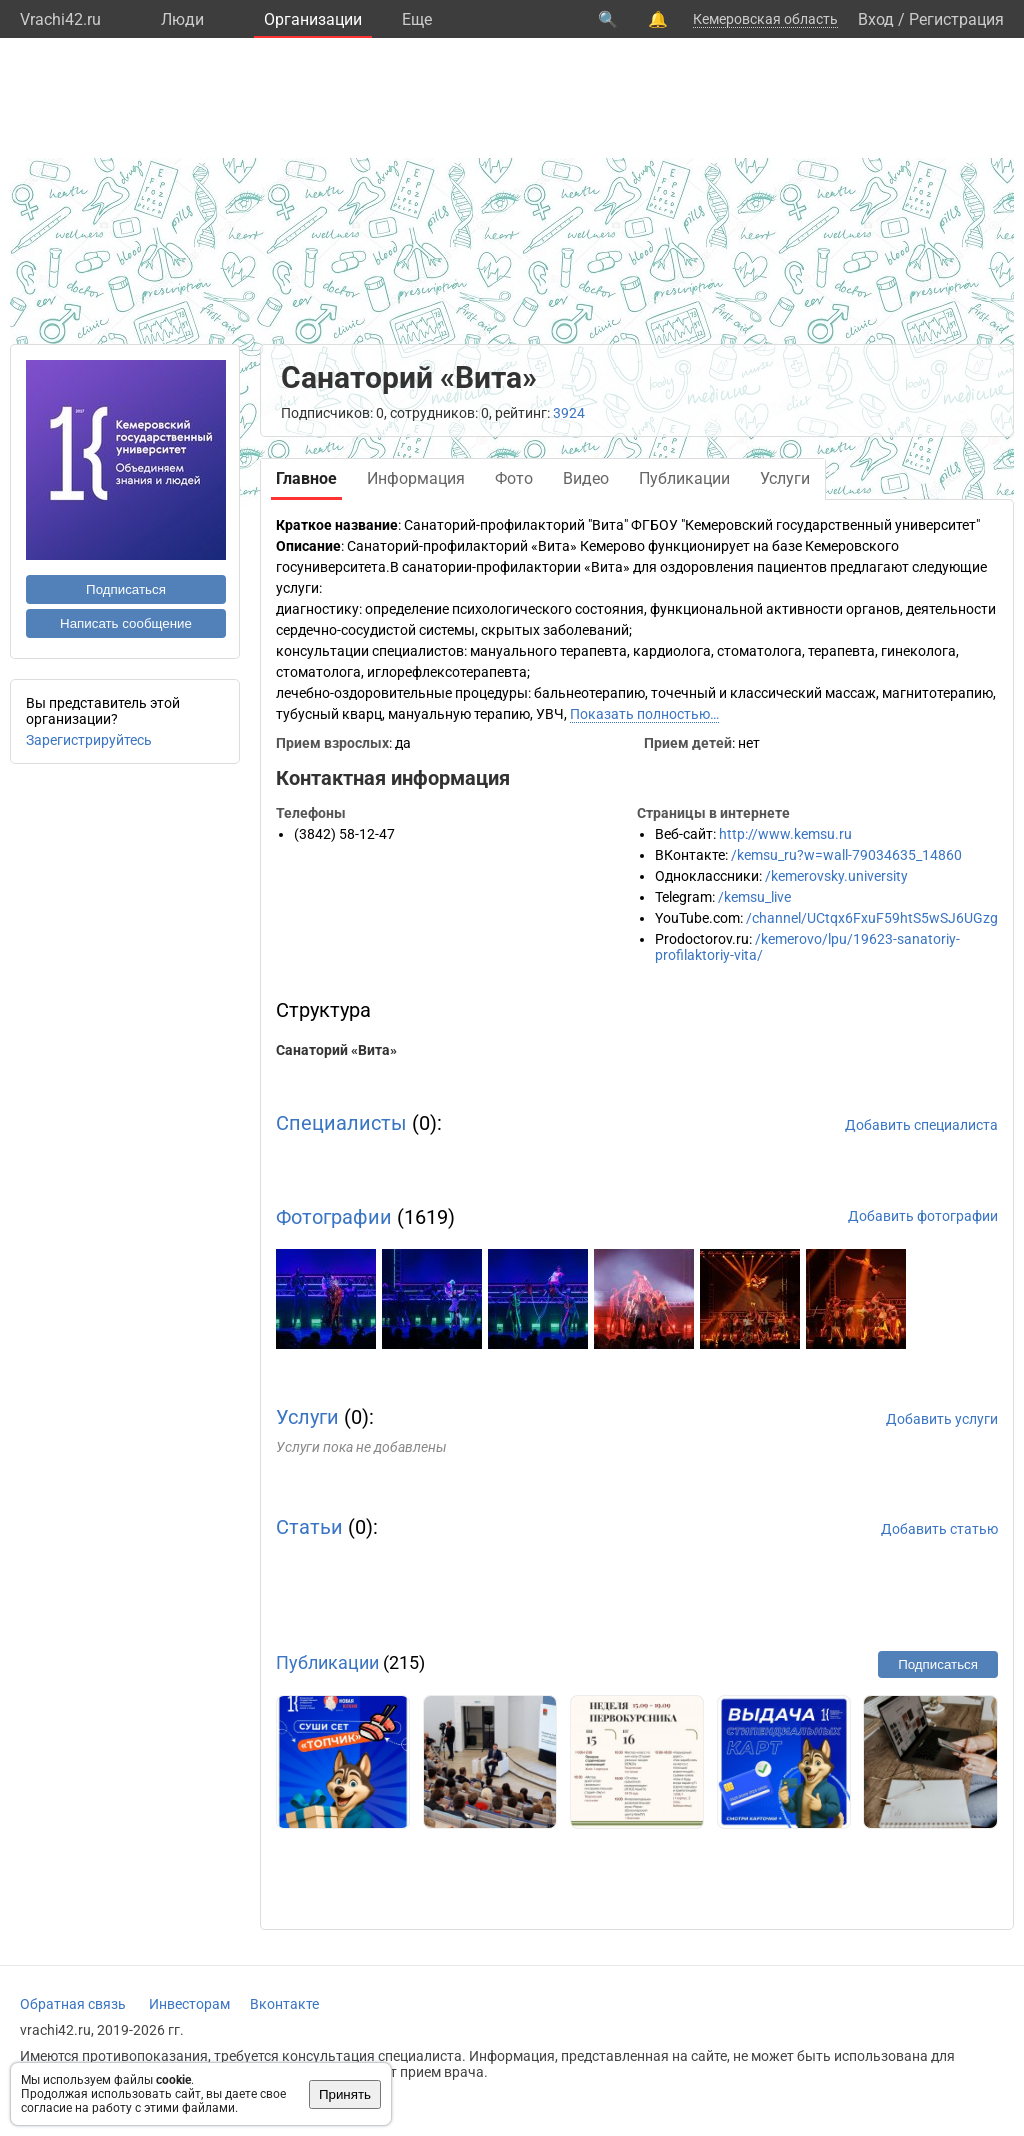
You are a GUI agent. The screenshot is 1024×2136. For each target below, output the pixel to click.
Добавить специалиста (921, 1125)
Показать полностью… (644, 714)
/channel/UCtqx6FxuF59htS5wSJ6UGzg (872, 918)
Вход (876, 19)
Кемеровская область (765, 19)
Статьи (309, 1527)
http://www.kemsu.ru (785, 834)
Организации (313, 19)
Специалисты (341, 1123)
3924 (569, 413)
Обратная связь (73, 2004)
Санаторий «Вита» (336, 1050)
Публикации (327, 1662)
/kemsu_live (754, 897)
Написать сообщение (126, 623)
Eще (417, 19)
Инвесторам (189, 2004)
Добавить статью (939, 1529)
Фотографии (334, 1217)
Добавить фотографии (923, 1216)
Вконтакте (284, 2004)
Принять (345, 2094)
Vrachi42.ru (60, 19)
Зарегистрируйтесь (89, 740)
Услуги (307, 1417)
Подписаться (126, 589)
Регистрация (956, 19)
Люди (182, 19)
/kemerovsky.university (836, 876)
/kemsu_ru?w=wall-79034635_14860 (846, 855)
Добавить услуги (942, 1419)
